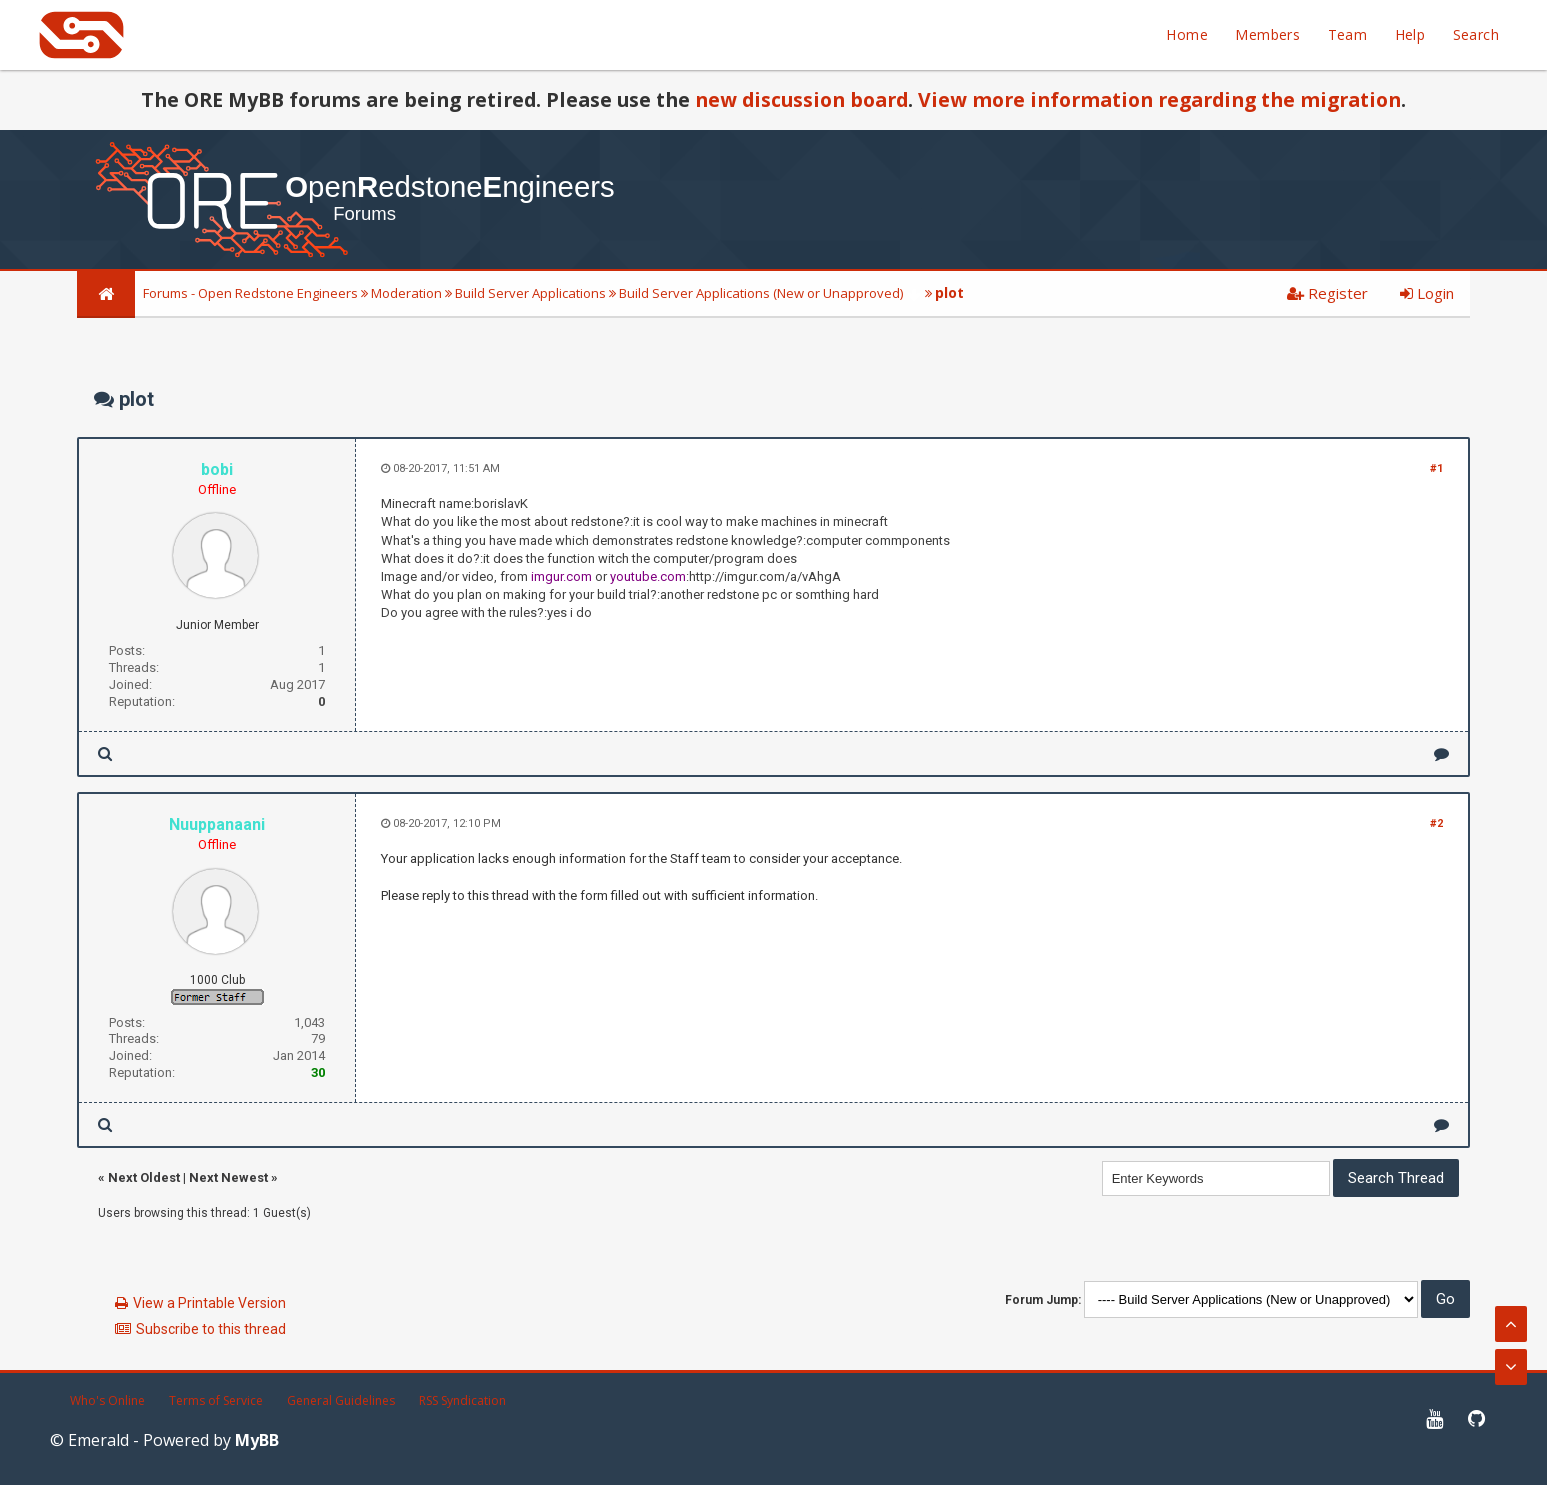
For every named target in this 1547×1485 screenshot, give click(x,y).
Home (1187, 34)
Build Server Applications (530, 293)
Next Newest (228, 1177)
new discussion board (801, 99)
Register (1327, 293)
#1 (1436, 468)
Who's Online (107, 1400)
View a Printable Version (209, 1303)
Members (1267, 34)
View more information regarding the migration (1159, 99)
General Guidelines (341, 1400)
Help (1410, 34)
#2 (1436, 823)
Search (1476, 34)
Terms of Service (216, 1400)
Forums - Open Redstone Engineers (250, 293)
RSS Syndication (462, 1400)
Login (1427, 293)
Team (1348, 34)
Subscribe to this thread (211, 1329)
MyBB (257, 1440)
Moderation (406, 293)
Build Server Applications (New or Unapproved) (761, 293)
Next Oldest (144, 1177)
